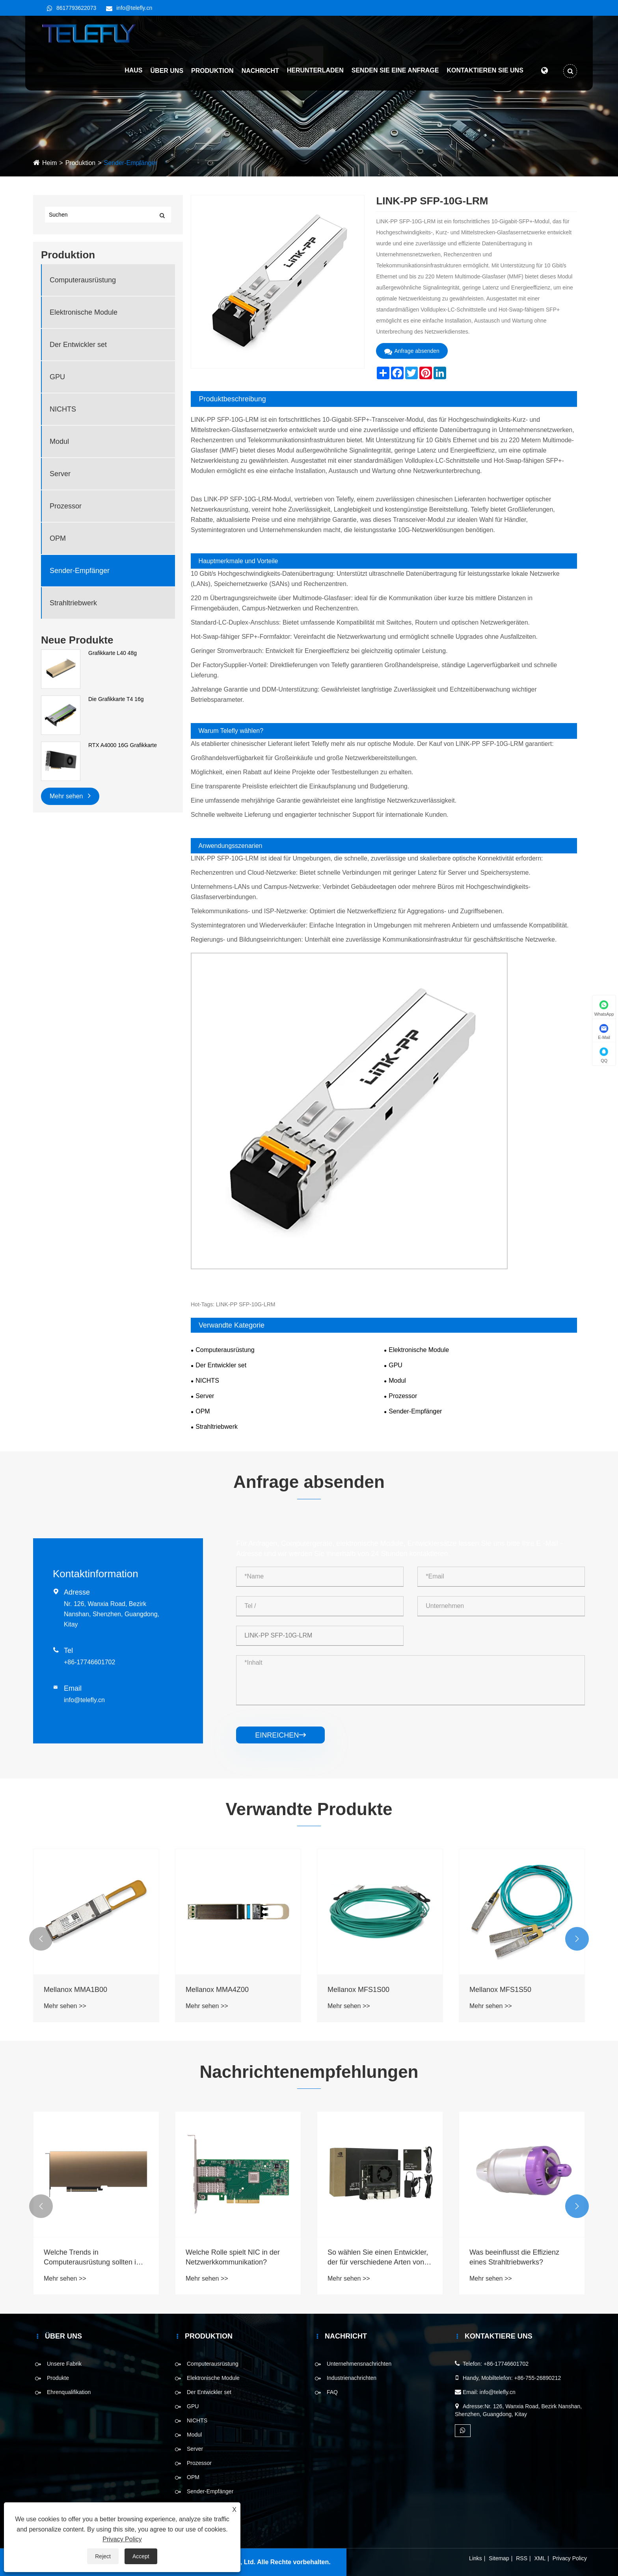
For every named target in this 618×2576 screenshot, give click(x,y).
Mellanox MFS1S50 (500, 1990)
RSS (521, 2558)
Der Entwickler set (78, 345)
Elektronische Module (83, 312)
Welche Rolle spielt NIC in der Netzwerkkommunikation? (233, 2257)
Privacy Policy (570, 2558)
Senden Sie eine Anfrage (395, 70)
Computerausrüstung (83, 280)
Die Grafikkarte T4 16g (116, 699)
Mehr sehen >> (65, 2006)
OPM (58, 538)
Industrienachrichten (351, 2378)
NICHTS (63, 409)
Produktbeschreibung (232, 399)
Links (475, 2558)
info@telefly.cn (134, 8)
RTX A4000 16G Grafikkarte (122, 745)
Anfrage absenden (411, 351)
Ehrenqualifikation (69, 2392)
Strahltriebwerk (73, 603)
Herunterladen (315, 70)
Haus (133, 70)
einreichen (280, 1735)
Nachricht (260, 71)
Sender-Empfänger (130, 162)
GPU (57, 377)
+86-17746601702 (89, 1662)
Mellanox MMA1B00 (75, 1990)
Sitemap (499, 2558)
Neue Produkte (77, 639)
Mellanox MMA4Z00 (217, 1990)
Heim (49, 162)
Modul (59, 441)
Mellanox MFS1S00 (358, 1990)
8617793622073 (76, 8)
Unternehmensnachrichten (359, 2364)
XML (540, 2558)
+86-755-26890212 (537, 2378)
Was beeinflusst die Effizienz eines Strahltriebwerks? (514, 2257)
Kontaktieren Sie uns (485, 70)
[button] (41, 1939)
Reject (103, 2556)
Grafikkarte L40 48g (112, 653)
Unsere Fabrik (64, 2364)
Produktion (212, 71)
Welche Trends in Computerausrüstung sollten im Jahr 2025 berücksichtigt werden (95, 2257)
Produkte (58, 2378)
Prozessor (66, 506)
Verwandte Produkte (308, 1809)
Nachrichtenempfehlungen (309, 2071)
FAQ (332, 2392)
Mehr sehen (70, 795)
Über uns (166, 71)
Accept (140, 2556)
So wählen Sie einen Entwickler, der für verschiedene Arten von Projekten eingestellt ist (378, 2257)
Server (60, 474)
